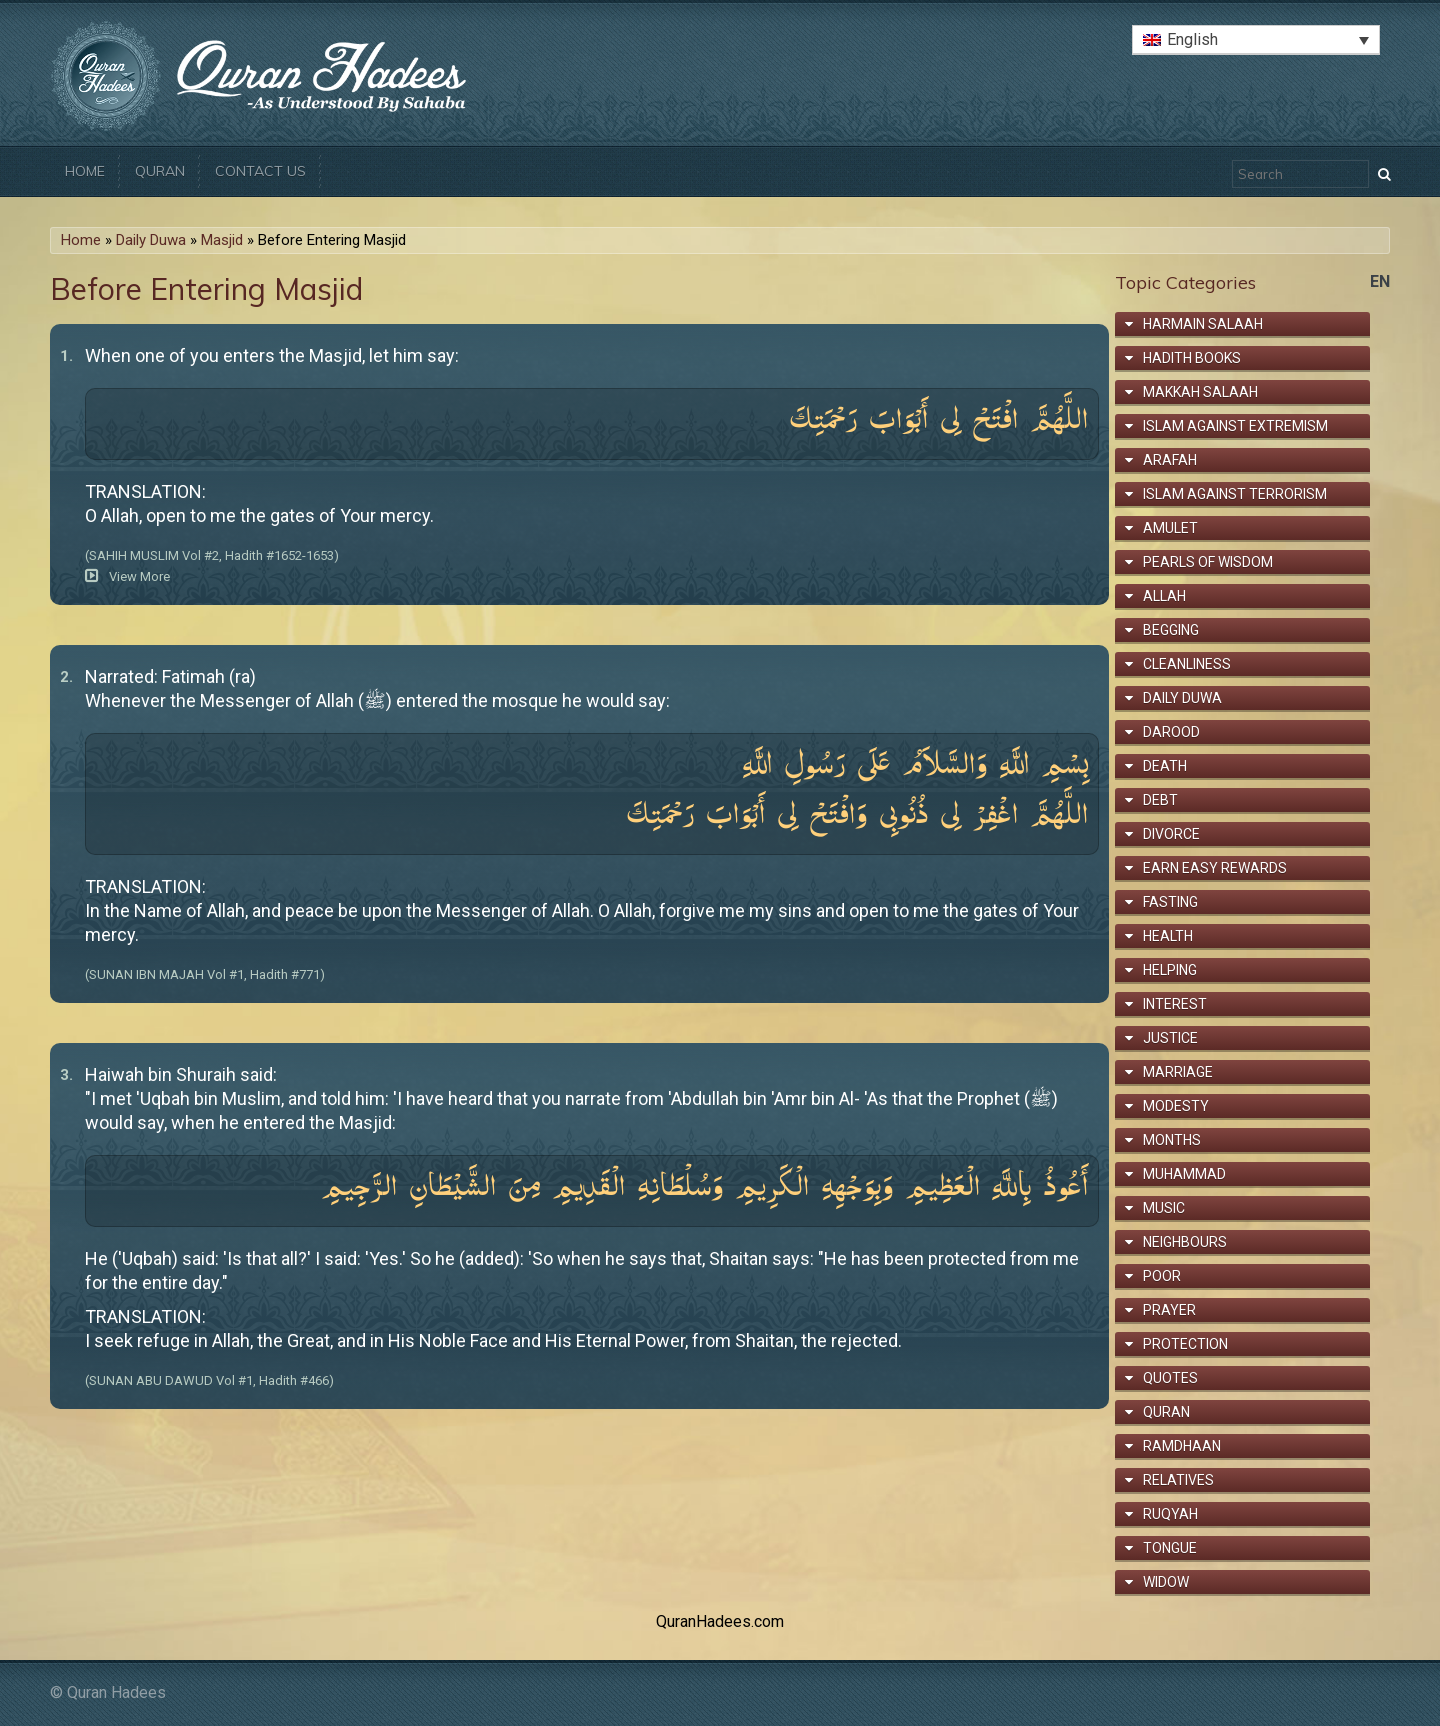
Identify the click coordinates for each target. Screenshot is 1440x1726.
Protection (1185, 1344)
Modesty (1176, 1106)
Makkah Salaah (1200, 392)
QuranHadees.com (720, 1621)
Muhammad (1184, 1174)
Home (85, 171)
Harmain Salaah (1203, 324)
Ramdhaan (1182, 1446)
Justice (1170, 1038)
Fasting (1170, 902)
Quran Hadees (116, 1692)
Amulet (1170, 528)
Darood (1171, 732)
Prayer (1169, 1310)
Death (1165, 766)
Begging (1171, 630)
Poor (1162, 1276)
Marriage (1178, 1072)
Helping (1170, 970)
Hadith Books (1192, 358)
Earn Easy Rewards (1215, 868)
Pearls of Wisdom (1208, 562)
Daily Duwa (151, 240)
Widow (1166, 1582)
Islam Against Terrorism (1235, 494)
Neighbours (1185, 1242)
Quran (160, 171)
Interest (1175, 1004)
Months (1172, 1140)
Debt (1160, 800)
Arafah (1170, 460)
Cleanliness (1187, 664)
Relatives (1178, 1480)
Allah (1164, 596)
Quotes (1170, 1378)
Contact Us (260, 171)
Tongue (1170, 1548)
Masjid (222, 240)
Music (1164, 1208)
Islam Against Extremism (1235, 426)
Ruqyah (1170, 1514)
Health (1168, 936)
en (1380, 281)
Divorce (1171, 834)
